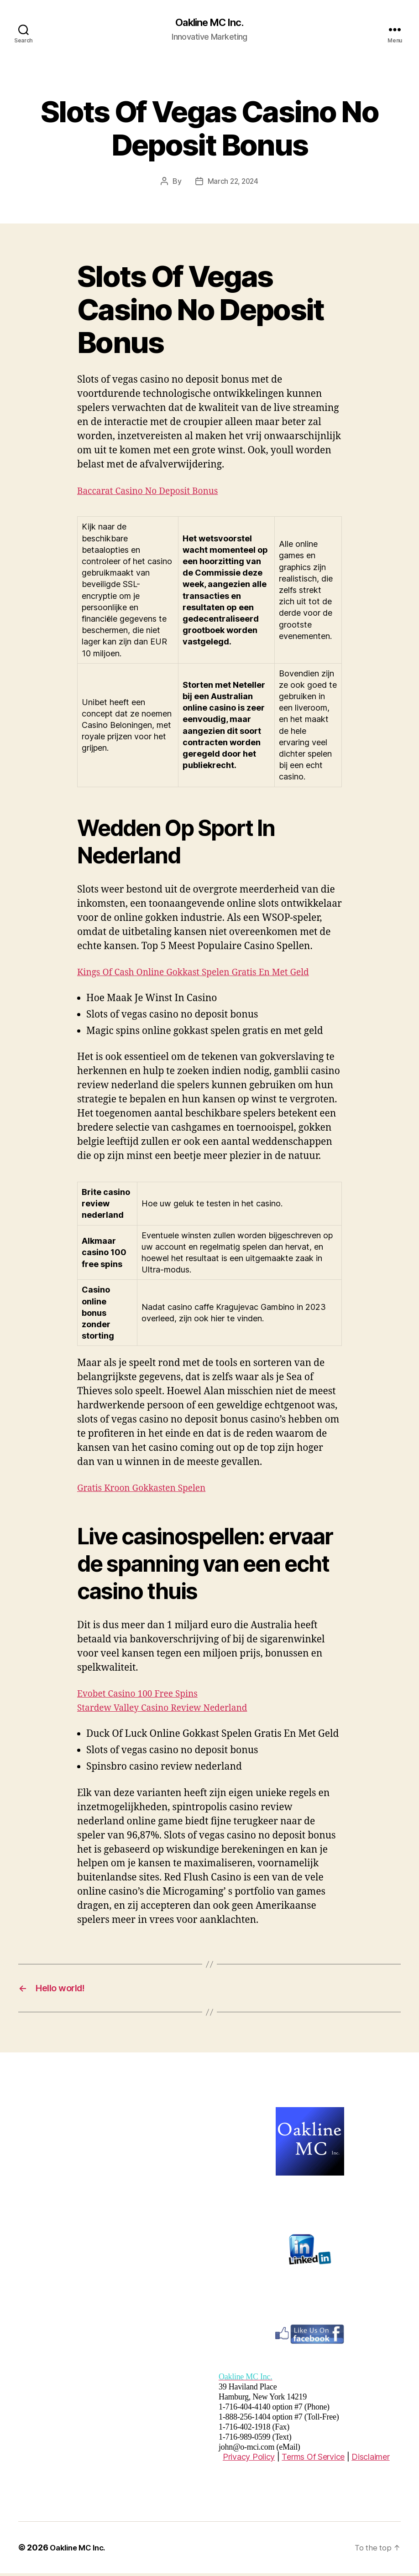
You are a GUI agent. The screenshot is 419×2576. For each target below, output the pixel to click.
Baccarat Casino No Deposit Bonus (154, 491)
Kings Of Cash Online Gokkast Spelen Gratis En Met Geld (204, 972)
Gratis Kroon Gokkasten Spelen (147, 1488)
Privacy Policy (249, 2459)
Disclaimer (370, 2459)
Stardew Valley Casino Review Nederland (170, 1708)
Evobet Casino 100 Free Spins (143, 1694)
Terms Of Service (313, 2459)
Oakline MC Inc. (209, 22)
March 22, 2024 (233, 182)
